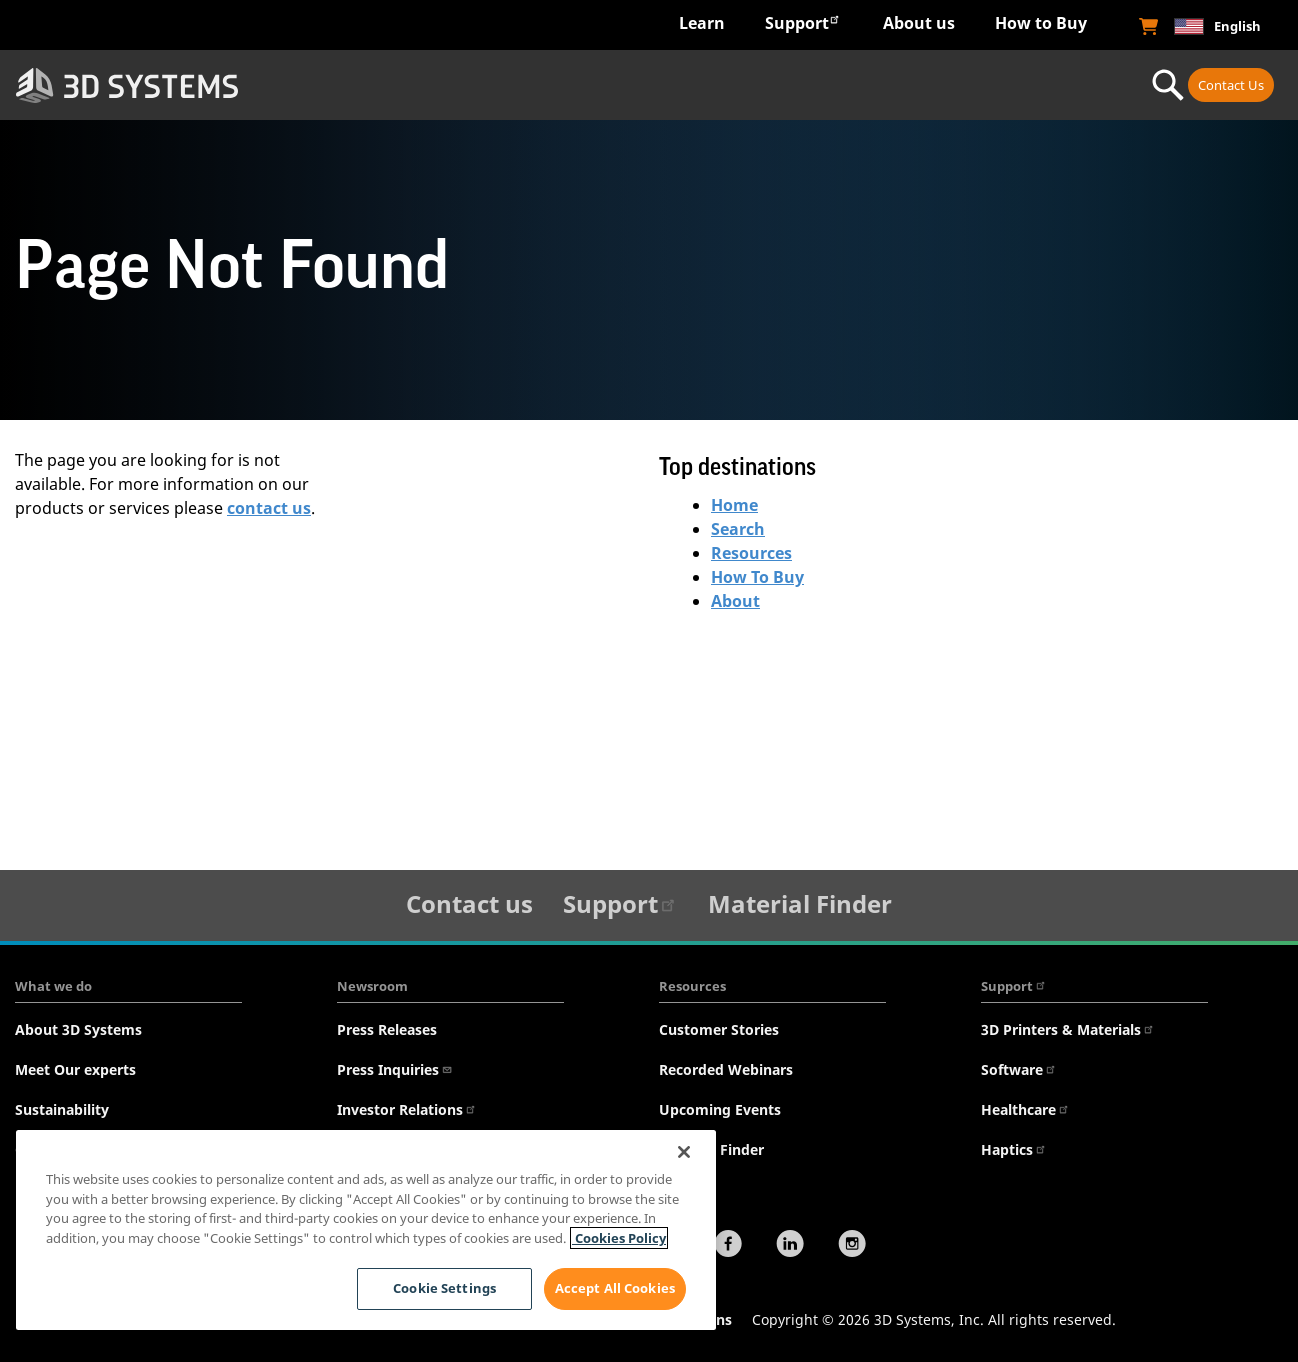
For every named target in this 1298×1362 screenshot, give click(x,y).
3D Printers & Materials (1068, 1029)
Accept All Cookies (615, 1288)
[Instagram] (852, 1246)
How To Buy (757, 577)
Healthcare (1025, 1109)
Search (738, 529)
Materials (803, 85)
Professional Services (1022, 85)
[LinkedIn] (790, 1246)
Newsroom (372, 986)
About (735, 601)
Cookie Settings (443, 1288)
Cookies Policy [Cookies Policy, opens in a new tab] (619, 1238)
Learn (702, 23)
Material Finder (800, 903)
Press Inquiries (395, 1069)
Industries (364, 85)
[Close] (684, 1152)
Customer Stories (719, 1029)
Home (734, 505)
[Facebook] (728, 1246)
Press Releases (387, 1029)
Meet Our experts (75, 1069)
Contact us (469, 903)
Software (1019, 1069)
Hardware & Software (583, 85)
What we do (53, 986)
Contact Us (1231, 85)
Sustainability (62, 1109)
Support (803, 22)
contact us (269, 508)
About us (919, 23)
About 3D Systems (78, 1029)
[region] (366, 1230)
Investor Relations (407, 1109)
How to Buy (1041, 23)
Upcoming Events (720, 1109)
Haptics (1014, 1149)
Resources (751, 553)
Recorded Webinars (726, 1069)
